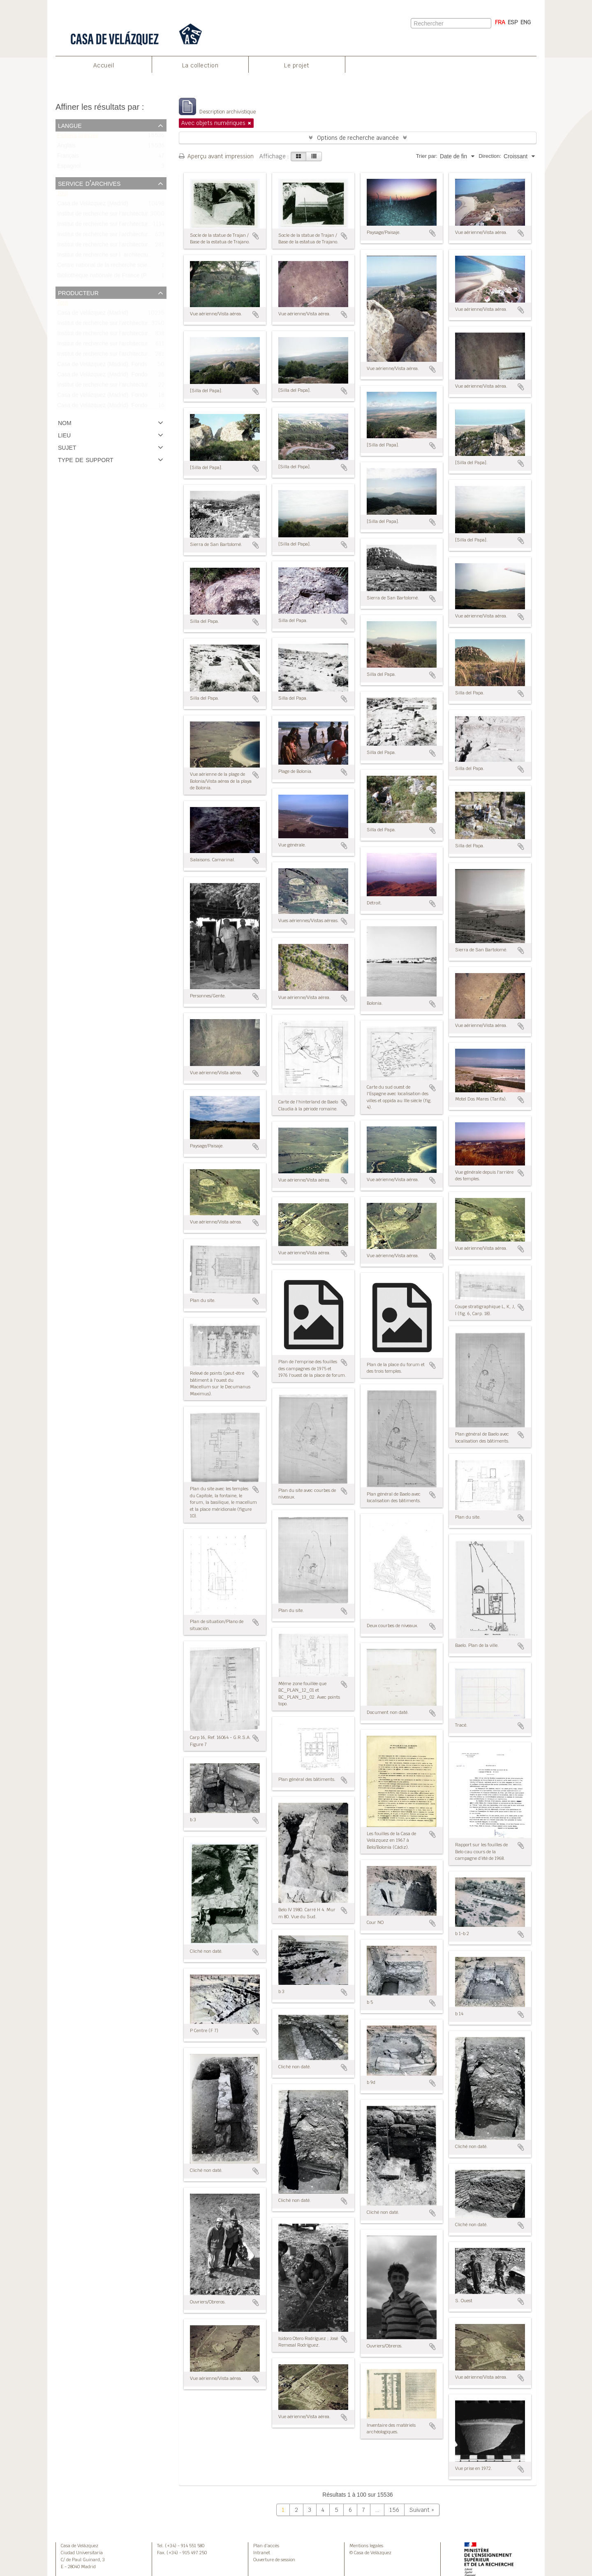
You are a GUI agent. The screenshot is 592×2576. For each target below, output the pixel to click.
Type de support (85, 459)
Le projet (297, 65)
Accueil (103, 65)
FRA (500, 22)
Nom (65, 422)
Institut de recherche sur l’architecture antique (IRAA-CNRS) (132, 386)
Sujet (67, 446)
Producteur (78, 292)
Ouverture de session (274, 2559)
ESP (513, 22)
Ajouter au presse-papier (256, 236)
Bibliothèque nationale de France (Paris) (107, 276)
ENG (525, 22)
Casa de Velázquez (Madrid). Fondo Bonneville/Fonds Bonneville (138, 406)
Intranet (261, 2552)
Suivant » (421, 2510)
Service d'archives (89, 182)
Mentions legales (366, 2545)
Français (68, 158)
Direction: (490, 156)
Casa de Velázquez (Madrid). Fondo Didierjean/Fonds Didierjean (137, 375)
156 (394, 2510)
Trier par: (426, 156)
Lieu (64, 434)
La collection (200, 65)
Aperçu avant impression (216, 156)
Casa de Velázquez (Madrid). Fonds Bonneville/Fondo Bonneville (138, 365)
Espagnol (69, 168)
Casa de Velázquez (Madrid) (92, 205)
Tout (62, 195)
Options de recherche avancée (358, 137)
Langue (70, 124)
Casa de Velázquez (79, 2545)
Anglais (66, 147)
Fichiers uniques (77, 137)
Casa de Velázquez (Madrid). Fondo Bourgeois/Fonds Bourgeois (137, 396)
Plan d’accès (266, 2545)
